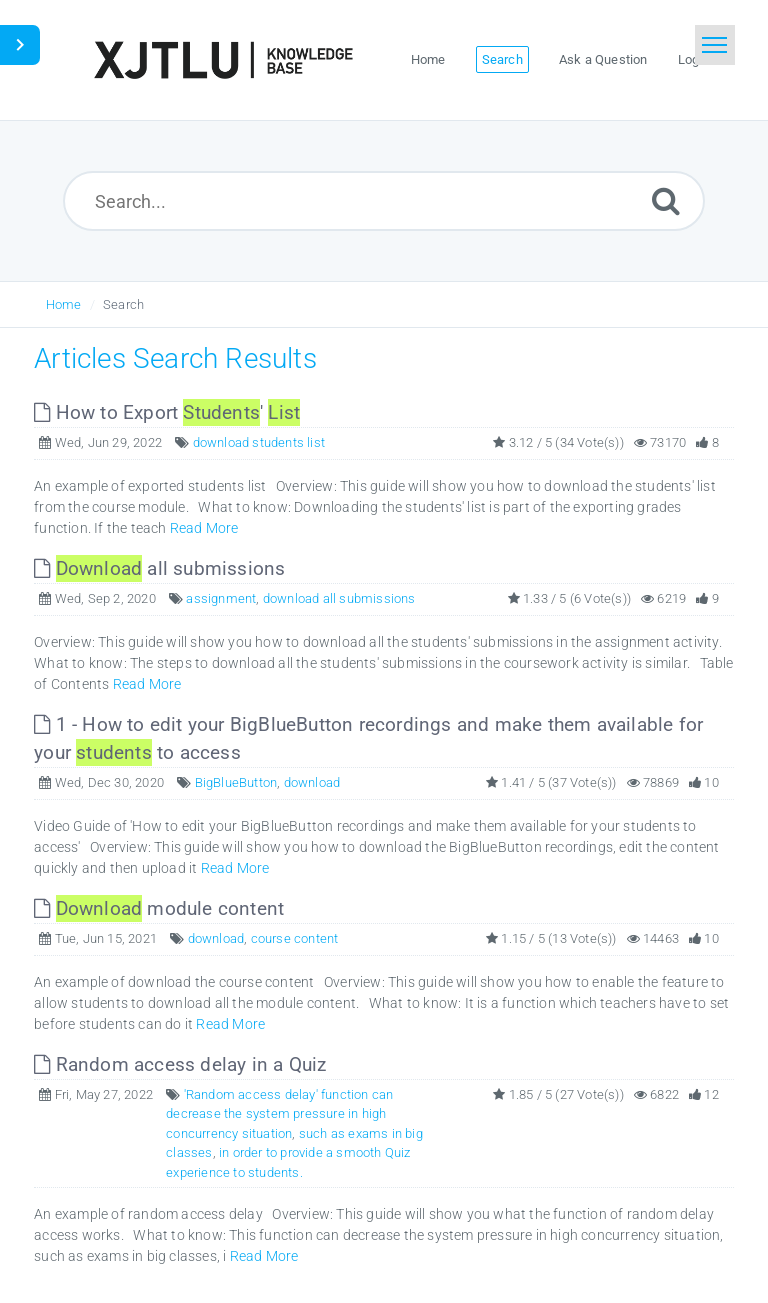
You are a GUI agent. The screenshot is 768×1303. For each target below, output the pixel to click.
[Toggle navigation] (715, 45)
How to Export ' (167, 412)
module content (159, 908)
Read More (204, 528)
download (312, 782)
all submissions (159, 568)
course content (295, 938)
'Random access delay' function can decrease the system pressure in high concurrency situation (279, 1114)
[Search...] (384, 201)
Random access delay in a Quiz (180, 1064)
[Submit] (666, 200)
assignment (221, 598)
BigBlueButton (236, 782)
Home (64, 304)
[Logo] (223, 60)
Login (694, 59)
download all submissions (339, 598)
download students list (259, 442)
